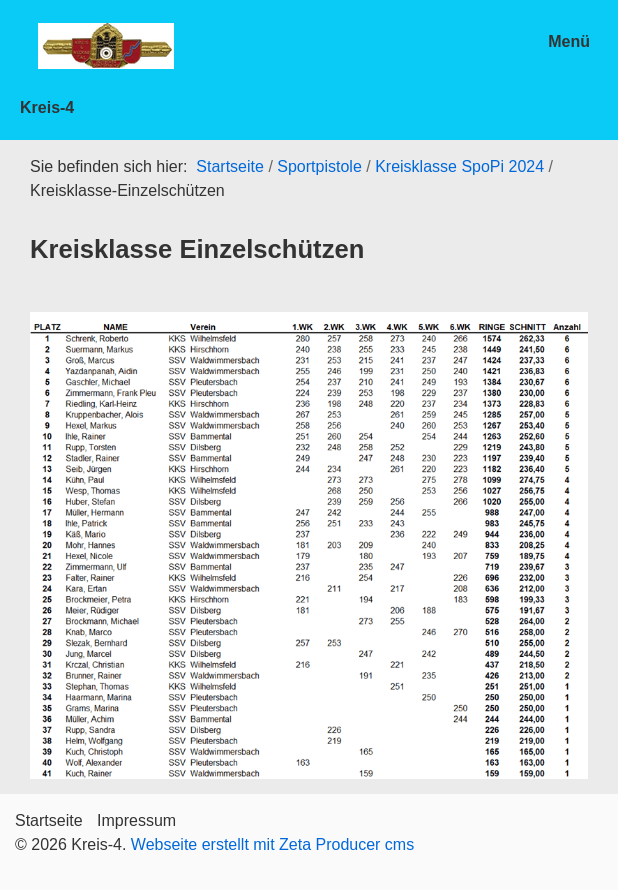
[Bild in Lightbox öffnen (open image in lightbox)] (309, 545)
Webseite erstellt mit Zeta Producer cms (272, 844)
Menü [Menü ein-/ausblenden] (569, 41)
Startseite (230, 166)
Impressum (136, 820)
